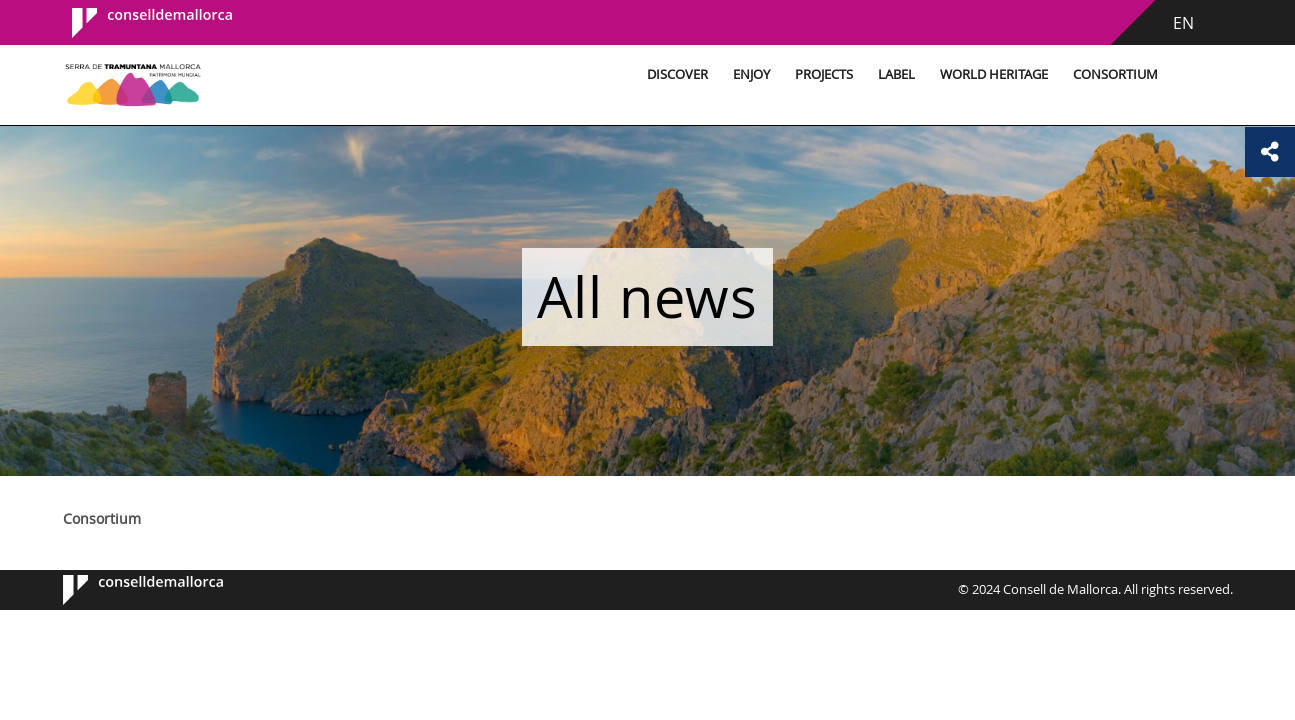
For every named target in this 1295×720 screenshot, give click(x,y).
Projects (824, 74)
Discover (677, 74)
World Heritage (994, 74)
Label (896, 74)
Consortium (1115, 74)
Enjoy (751, 74)
